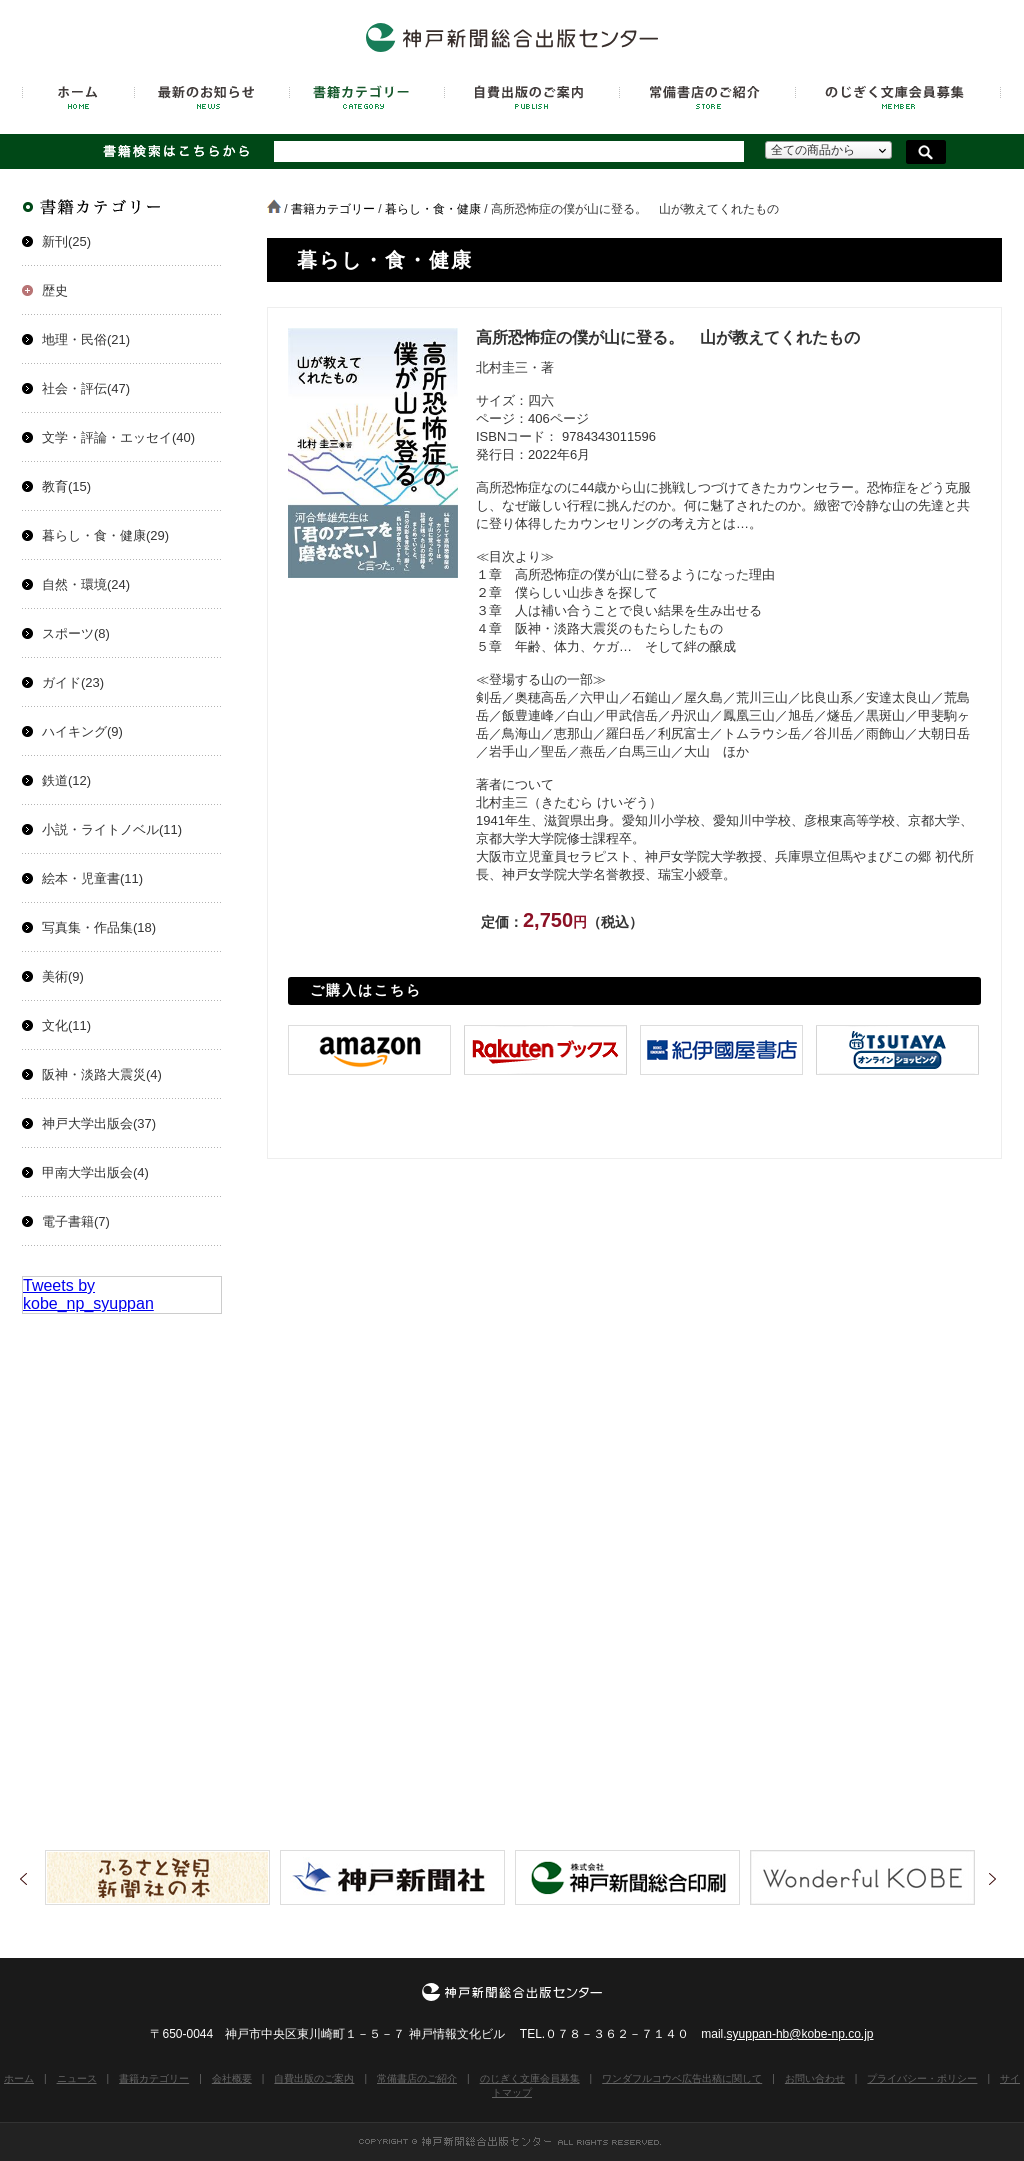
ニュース (77, 2078)
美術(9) (63, 976)
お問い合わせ (815, 2078)
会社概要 (232, 2078)
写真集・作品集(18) (99, 927)
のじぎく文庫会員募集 (530, 2078)
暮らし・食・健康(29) (105, 535)
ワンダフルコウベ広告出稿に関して (682, 2078)
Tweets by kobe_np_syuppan (88, 1294)
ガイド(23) (73, 682)
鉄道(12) (66, 780)
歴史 (55, 290)
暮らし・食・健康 (433, 209)
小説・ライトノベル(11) (112, 829)
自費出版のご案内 (314, 2078)
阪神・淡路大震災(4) (102, 1074)
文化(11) (66, 1025)
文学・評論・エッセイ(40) (118, 437)
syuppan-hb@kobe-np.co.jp (800, 2034)
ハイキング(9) (82, 731)
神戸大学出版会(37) (99, 1123)
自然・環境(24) (86, 584)
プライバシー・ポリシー (922, 2078)
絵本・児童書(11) (92, 878)
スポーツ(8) (76, 633)
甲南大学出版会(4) (95, 1172)
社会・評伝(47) (86, 388)
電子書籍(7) (76, 1221)
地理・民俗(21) (86, 339)
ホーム (19, 2078)
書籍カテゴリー (333, 209)
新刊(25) (66, 241)
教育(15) (66, 486)
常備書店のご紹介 (417, 2078)
